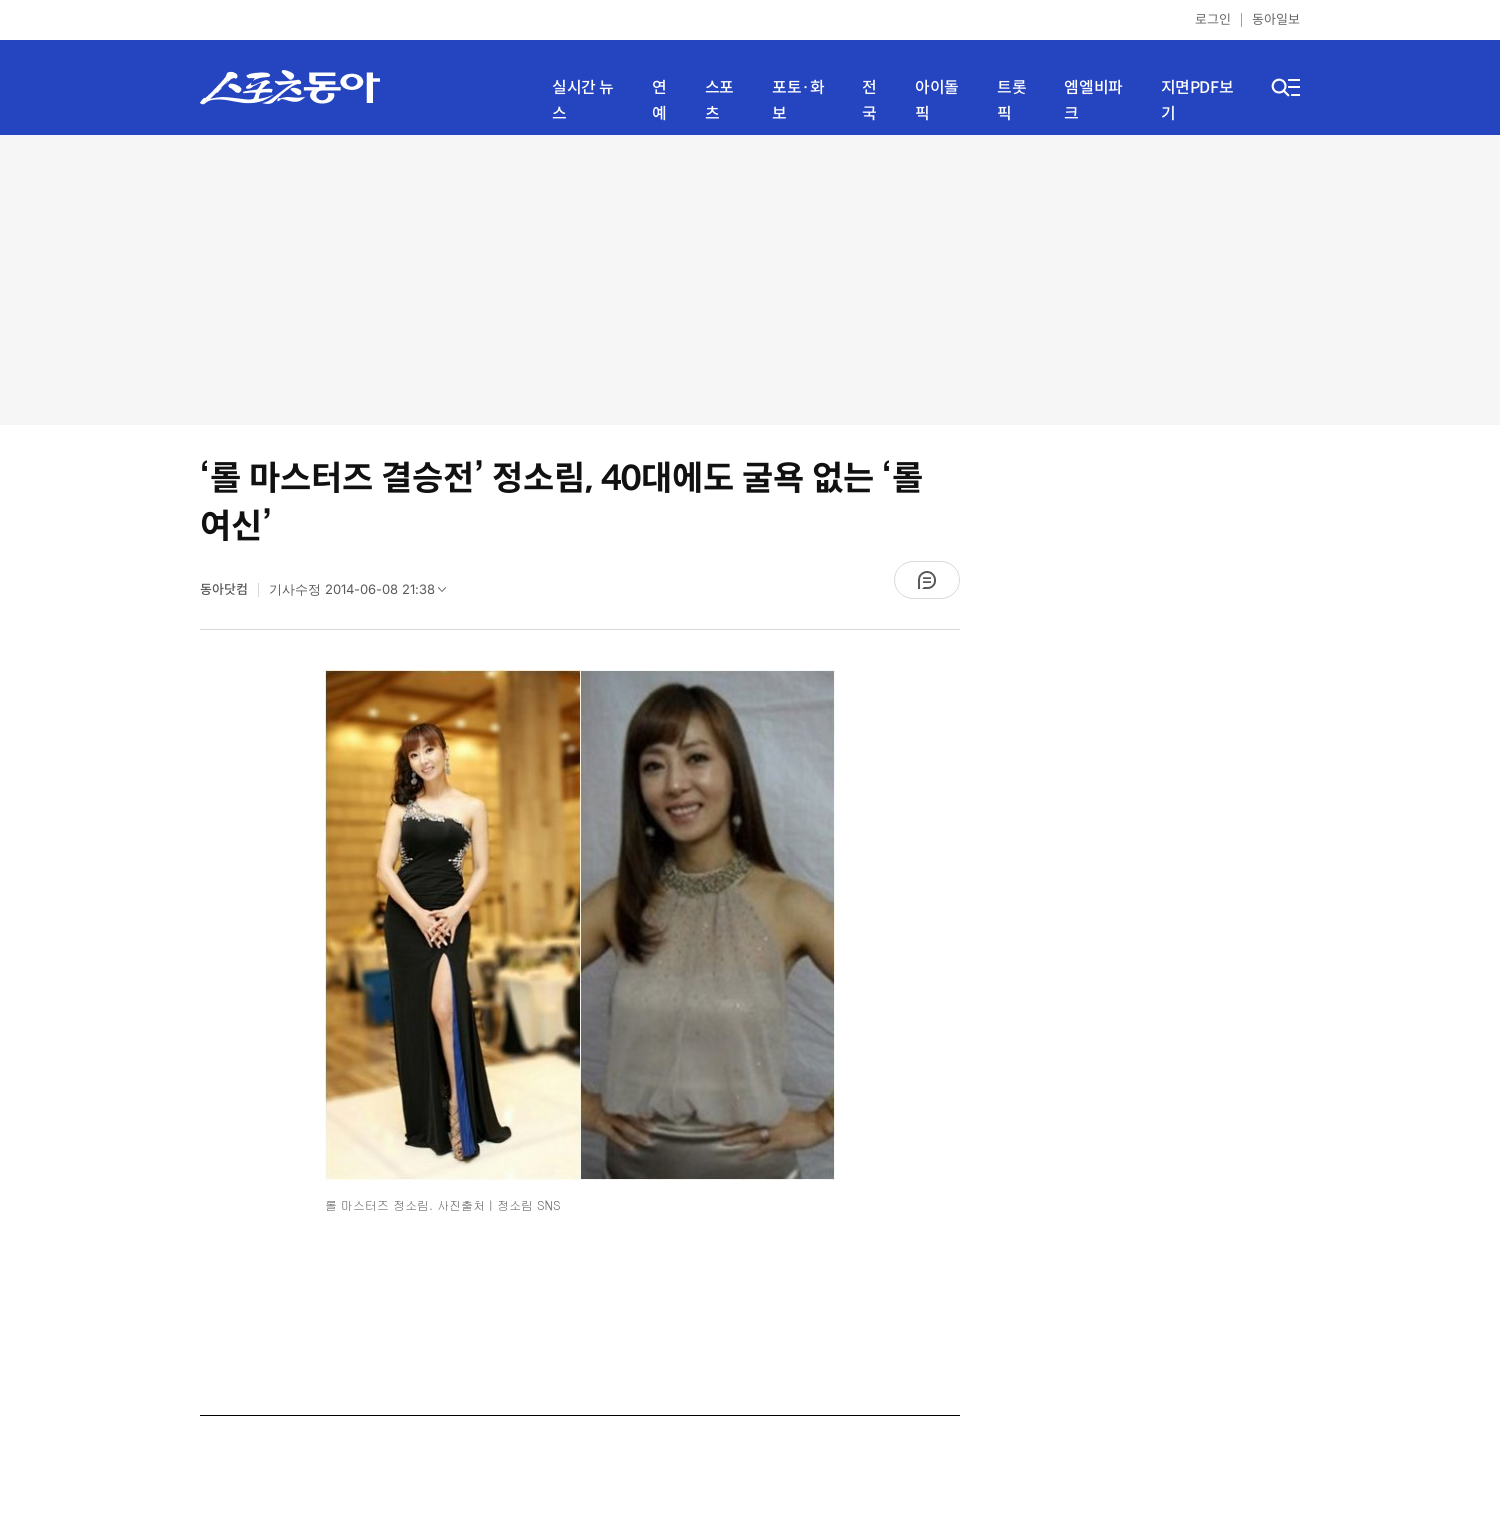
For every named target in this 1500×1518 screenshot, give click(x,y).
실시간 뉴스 (583, 100)
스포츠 (719, 100)
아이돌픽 (937, 100)
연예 (659, 100)
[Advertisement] (750, 280)
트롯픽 (1011, 100)
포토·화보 (798, 100)
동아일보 (1276, 19)
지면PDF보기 (1197, 100)
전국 (869, 100)
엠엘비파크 (1093, 100)
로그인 (1213, 19)
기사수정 (364, 594)
